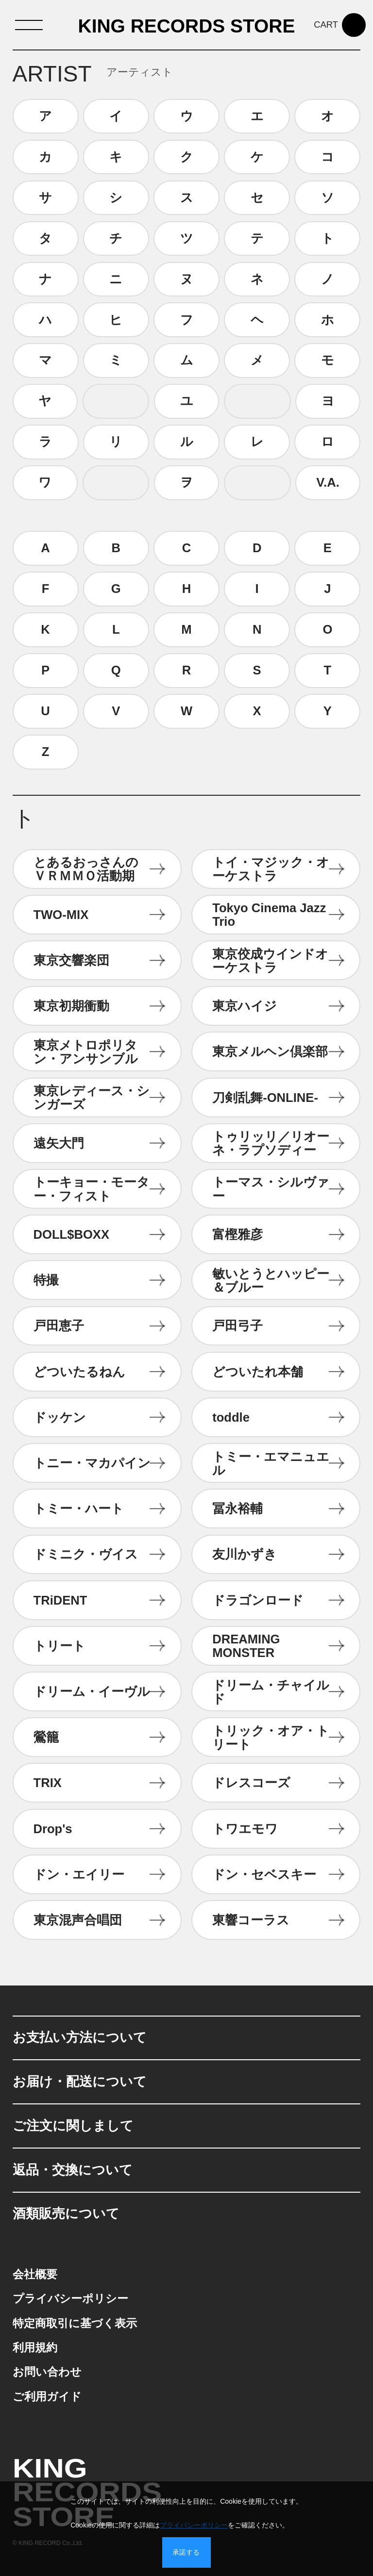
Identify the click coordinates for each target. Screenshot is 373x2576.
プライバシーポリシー (70, 2299)
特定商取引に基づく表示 (75, 2323)
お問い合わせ (47, 2372)
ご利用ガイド (47, 2397)
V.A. (327, 482)
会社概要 (35, 2274)
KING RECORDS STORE (186, 26)
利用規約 (35, 2348)
